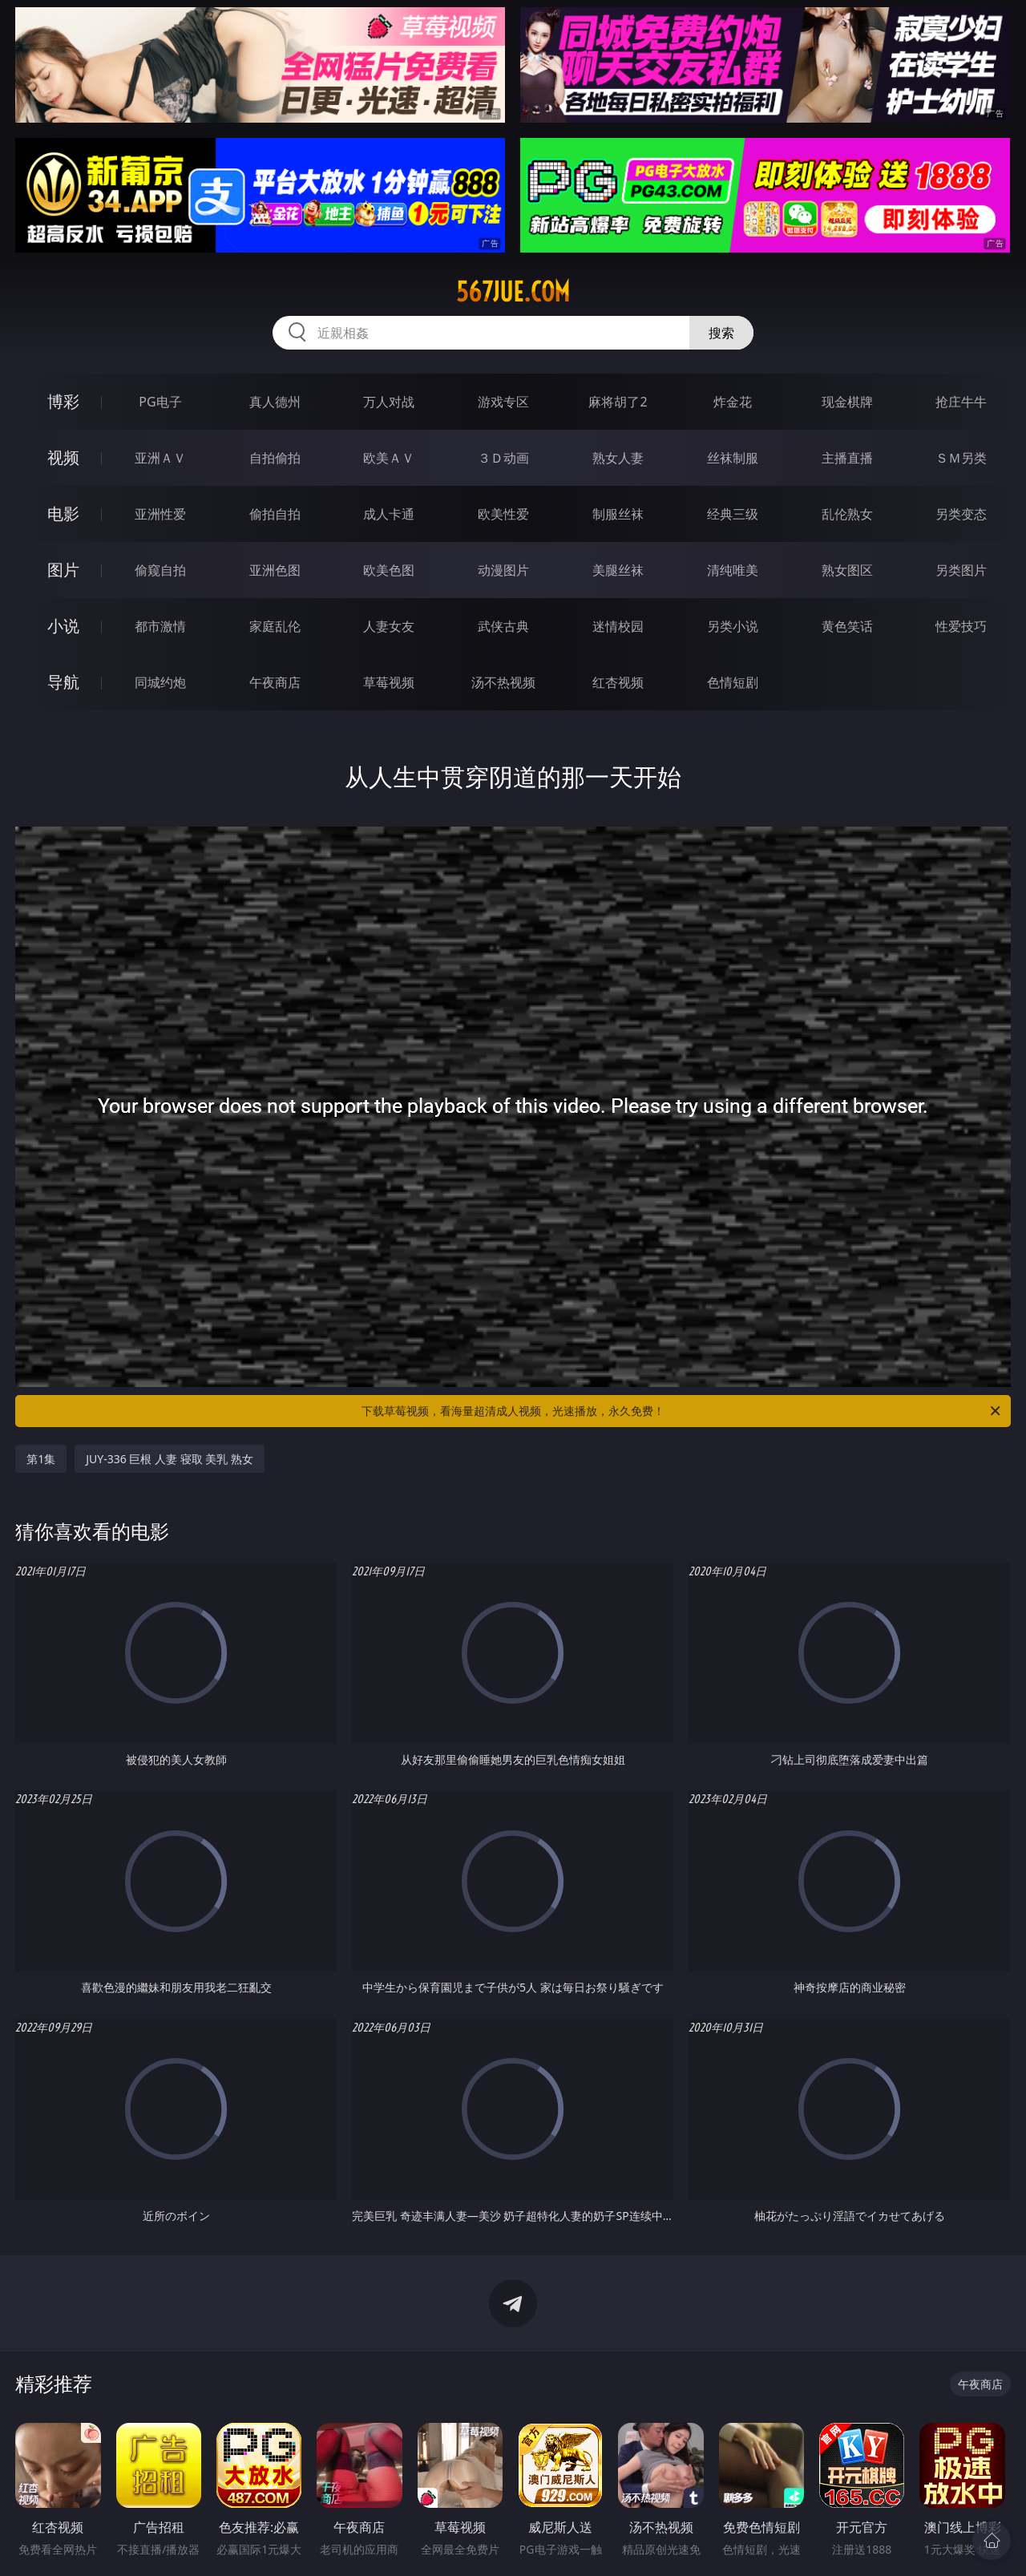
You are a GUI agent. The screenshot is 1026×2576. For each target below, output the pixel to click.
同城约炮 (160, 682)
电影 (63, 513)
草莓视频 (388, 682)
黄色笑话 (847, 626)
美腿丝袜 (618, 570)
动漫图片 (503, 570)
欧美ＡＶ (388, 458)
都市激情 (160, 626)
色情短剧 (732, 682)
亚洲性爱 (160, 514)
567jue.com (513, 292)
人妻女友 (388, 626)
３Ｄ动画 (503, 458)
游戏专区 (503, 401)
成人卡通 (388, 514)
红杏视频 (618, 682)
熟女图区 (847, 570)
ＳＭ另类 (961, 458)
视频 (63, 457)
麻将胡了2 (617, 401)
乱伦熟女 (847, 514)
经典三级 (732, 514)
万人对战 (388, 401)
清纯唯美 (732, 570)
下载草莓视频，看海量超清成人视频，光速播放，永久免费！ (682, 1411)
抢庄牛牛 (961, 401)
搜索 (721, 333)
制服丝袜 (618, 514)
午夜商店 (275, 682)
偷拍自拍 (275, 514)
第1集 (40, 1458)
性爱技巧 (961, 626)
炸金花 (732, 401)
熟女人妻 (618, 458)
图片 (63, 569)
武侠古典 (503, 626)
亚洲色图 (275, 570)
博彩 (63, 401)
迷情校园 (618, 626)
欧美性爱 (503, 514)
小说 (63, 626)
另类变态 (961, 514)
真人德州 (275, 401)
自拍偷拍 (275, 458)
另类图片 (961, 570)
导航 (63, 682)
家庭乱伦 (275, 626)
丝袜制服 (732, 458)
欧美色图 (388, 570)
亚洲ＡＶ (160, 458)
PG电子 (160, 401)
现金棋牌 (847, 401)
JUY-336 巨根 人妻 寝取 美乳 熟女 (169, 1458)
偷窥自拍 (160, 570)
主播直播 (847, 458)
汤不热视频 (503, 682)
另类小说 (732, 626)
